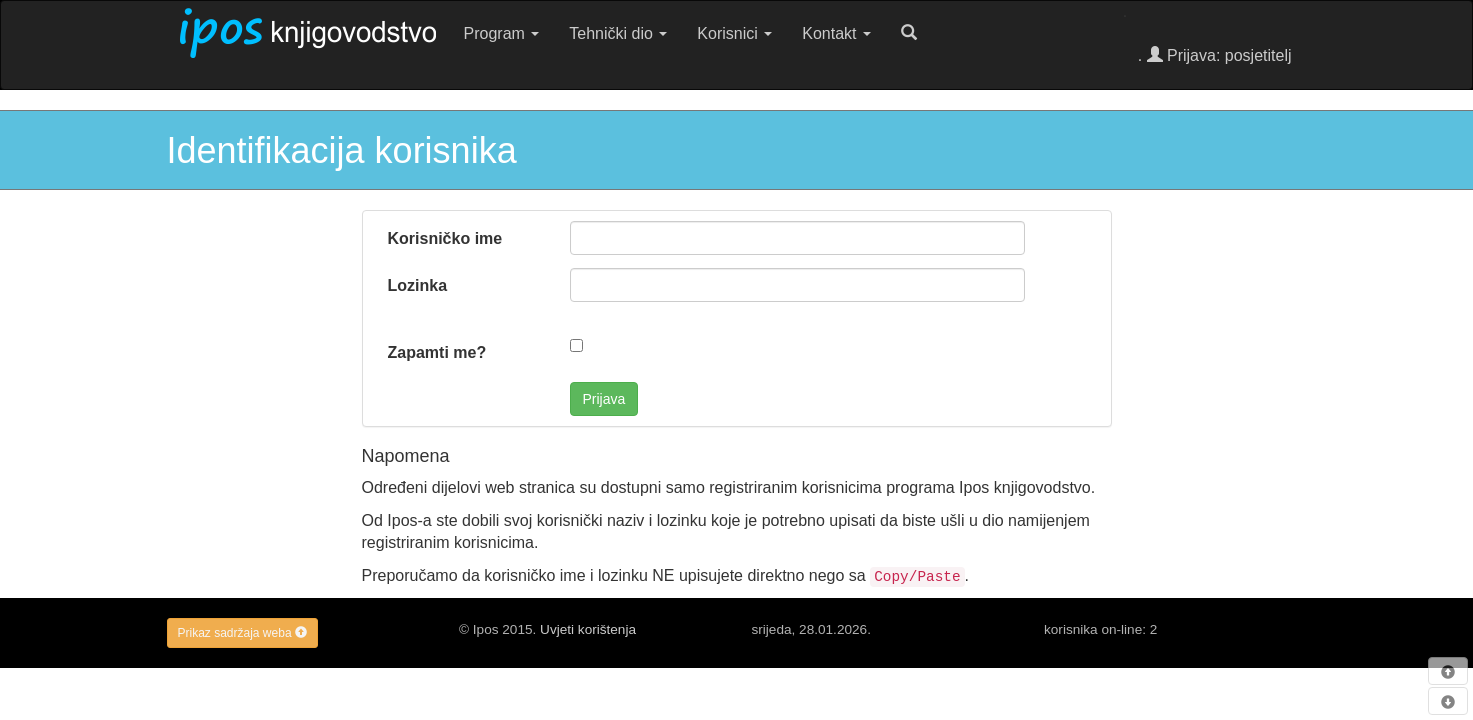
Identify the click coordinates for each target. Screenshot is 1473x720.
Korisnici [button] (734, 33)
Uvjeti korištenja (588, 629)
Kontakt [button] (836, 33)
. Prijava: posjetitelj (1215, 55)
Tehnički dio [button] (618, 33)
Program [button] (502, 33)
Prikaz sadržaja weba (242, 633)
